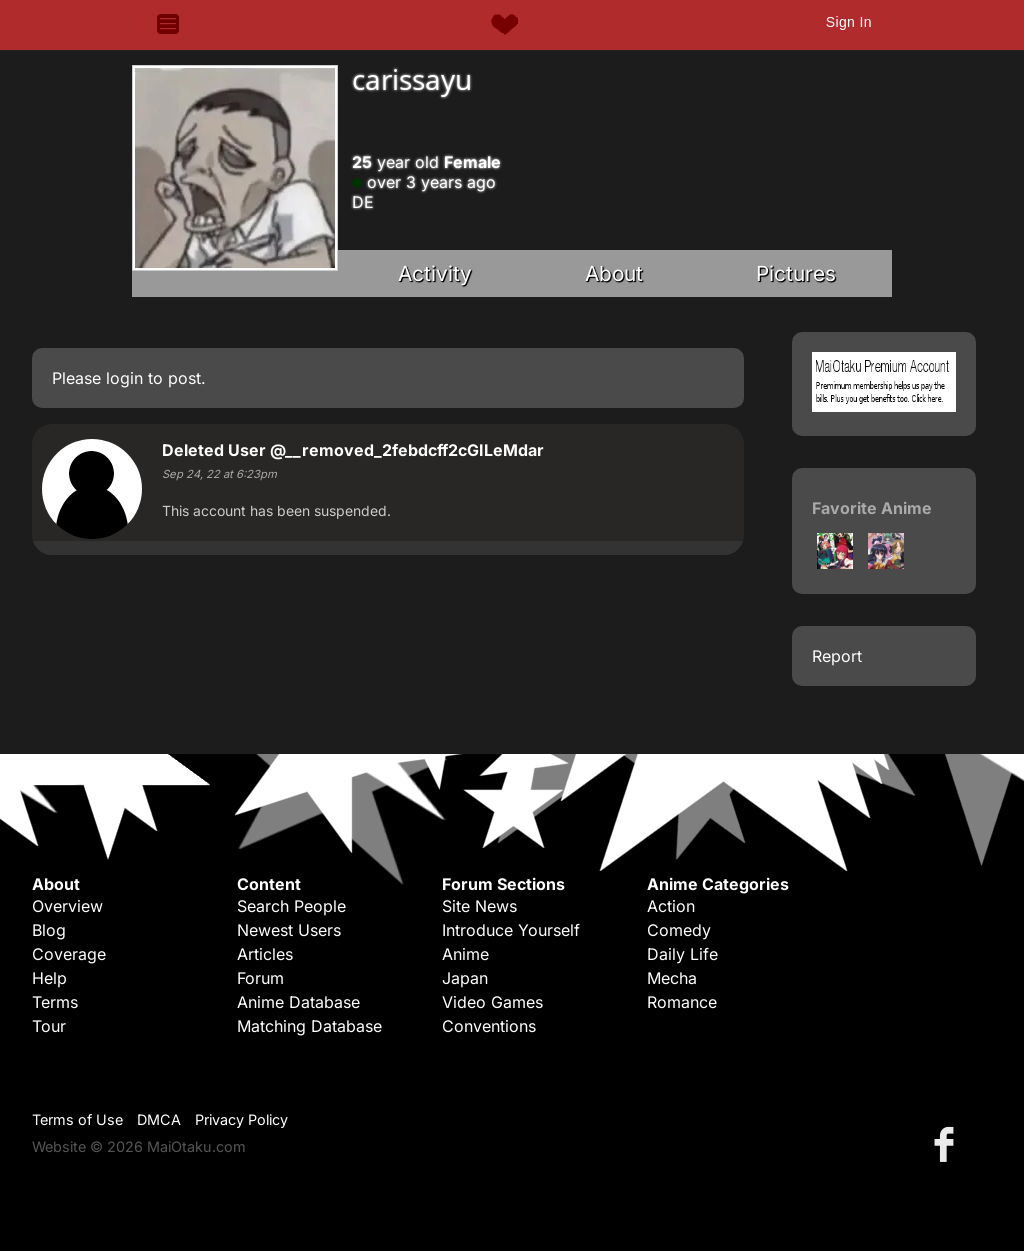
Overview (67, 906)
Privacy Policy (241, 1119)
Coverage (69, 954)
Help (49, 978)
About (614, 273)
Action (671, 906)
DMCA (159, 1119)
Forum (260, 978)
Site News (479, 906)
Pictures (796, 273)
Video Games (492, 1002)
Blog (49, 930)
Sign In (849, 22)
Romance (682, 1002)
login (124, 378)
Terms (55, 1002)
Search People (291, 906)
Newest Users (289, 930)
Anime (465, 954)
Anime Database (298, 1002)
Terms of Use (77, 1119)
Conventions (489, 1026)
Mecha (672, 978)
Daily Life (682, 954)
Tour (49, 1026)
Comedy (679, 930)
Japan (465, 978)
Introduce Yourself (511, 930)
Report (837, 656)
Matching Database (309, 1026)
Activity (435, 273)
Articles (265, 954)
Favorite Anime (872, 508)
